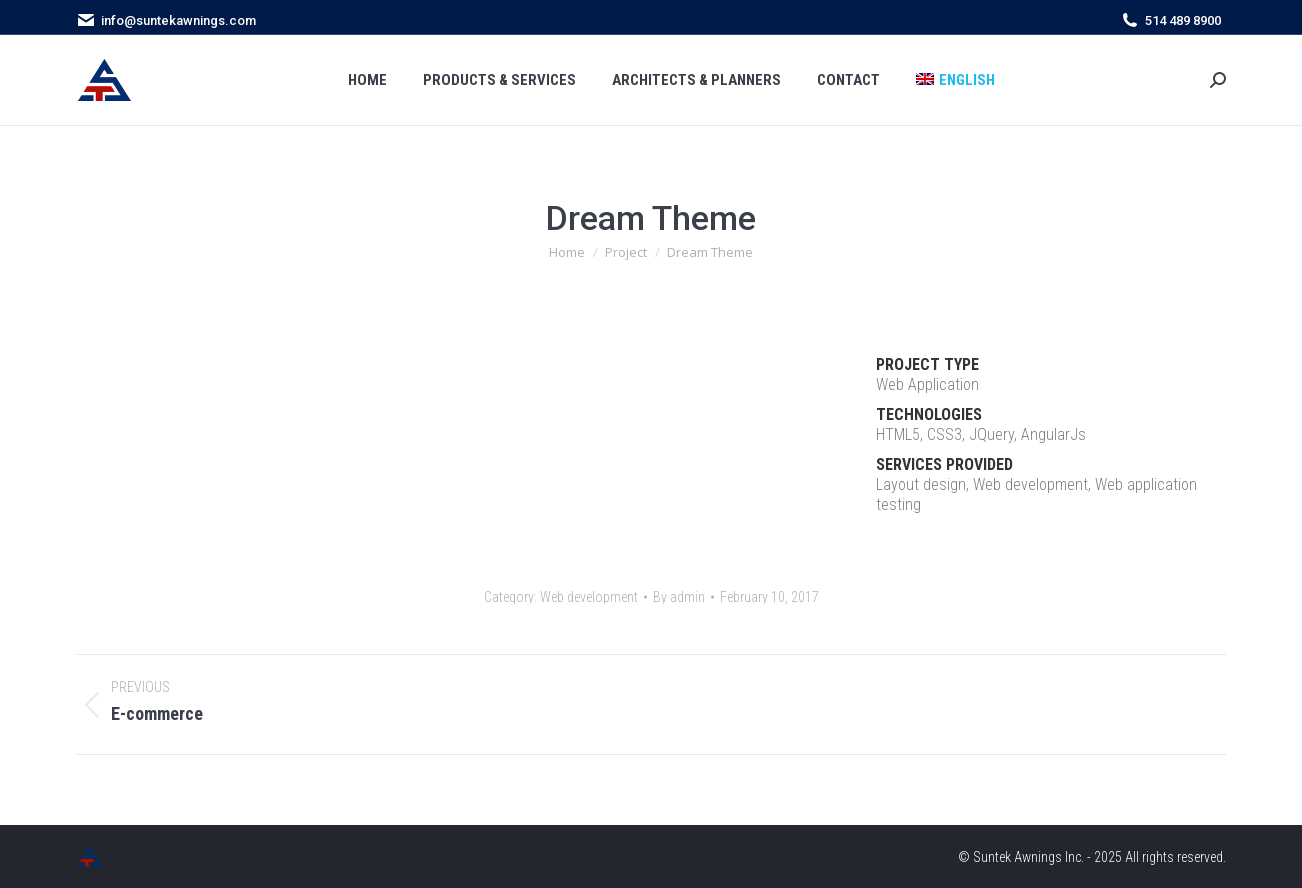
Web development (589, 597)
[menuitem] (955, 80)
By (679, 597)
